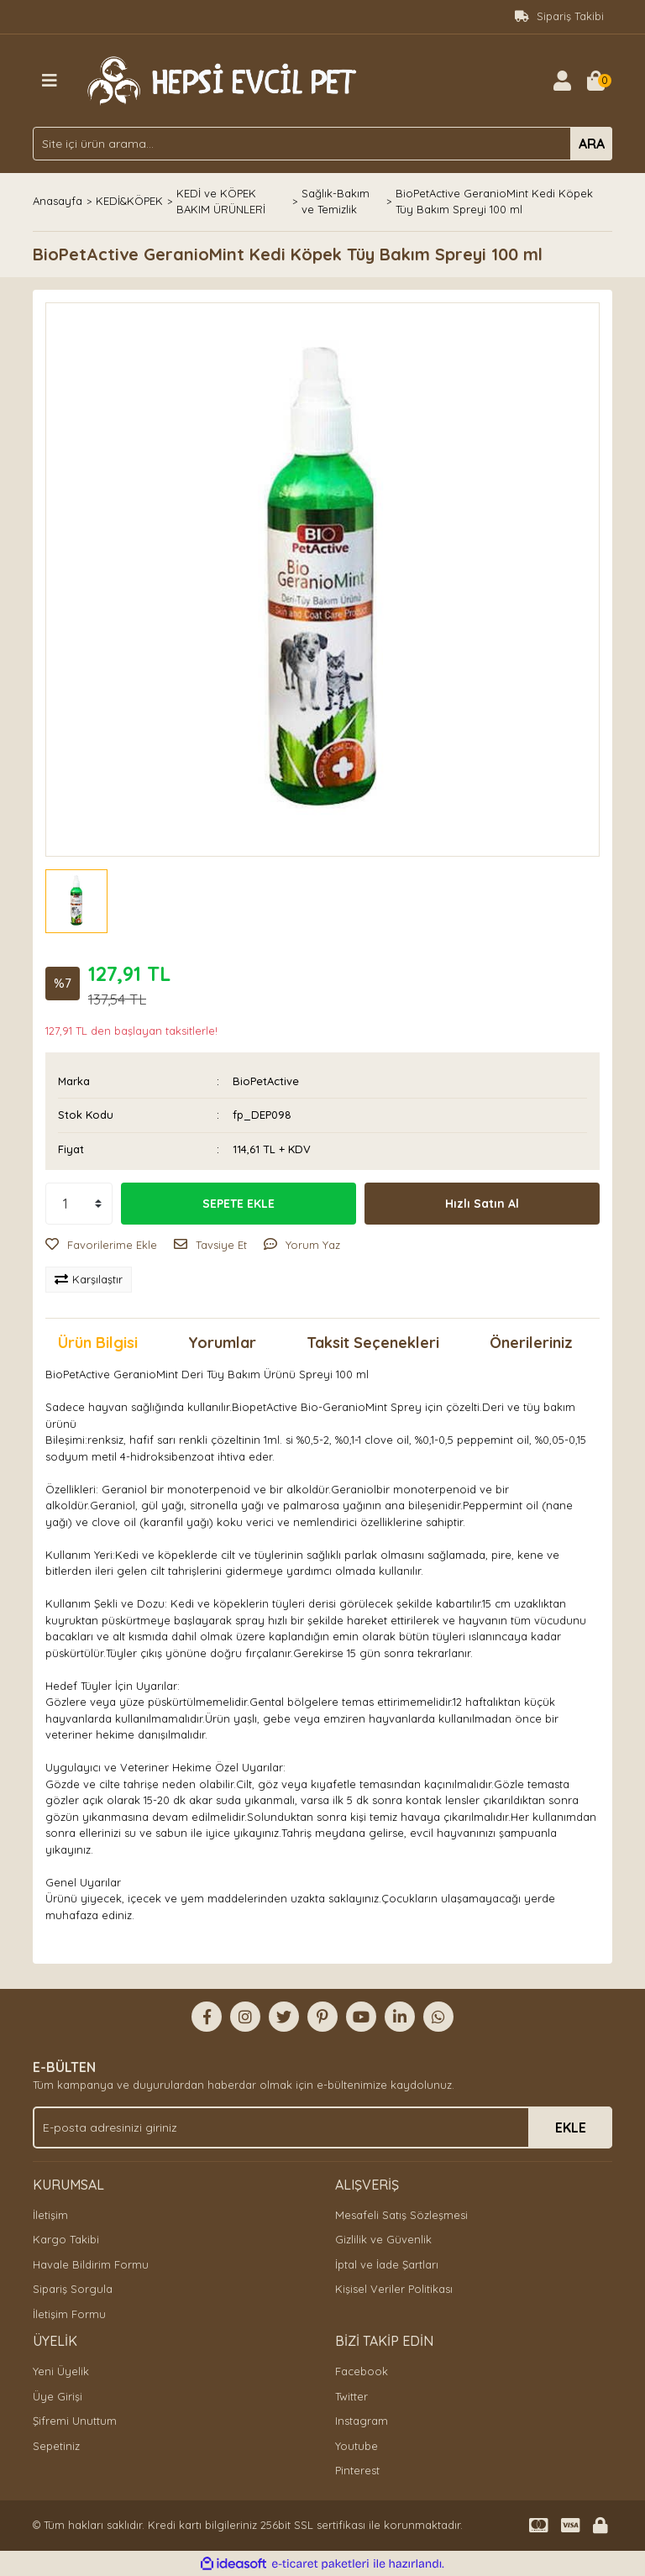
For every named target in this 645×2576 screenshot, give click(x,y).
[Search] (322, 143)
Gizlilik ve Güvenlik (383, 2239)
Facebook (361, 2371)
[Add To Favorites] (101, 1245)
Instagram (361, 2420)
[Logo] (219, 79)
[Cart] (595, 80)
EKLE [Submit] (570, 2127)
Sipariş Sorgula (73, 2288)
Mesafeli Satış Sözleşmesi (401, 2215)
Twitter (351, 2396)
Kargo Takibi (66, 2239)
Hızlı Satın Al (482, 1203)
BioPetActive (266, 1081)
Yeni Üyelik (61, 2371)
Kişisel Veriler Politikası (394, 2288)
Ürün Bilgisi (98, 1342)
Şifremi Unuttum (75, 2420)
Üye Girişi (57, 2396)
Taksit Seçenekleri (373, 1342)
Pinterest (357, 2470)
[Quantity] (79, 1204)
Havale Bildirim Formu (91, 2264)
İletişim (50, 2215)
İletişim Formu (69, 2314)
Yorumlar (222, 1342)
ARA (592, 143)
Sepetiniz (56, 2446)
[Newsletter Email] (322, 2127)
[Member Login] (562, 80)
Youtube (356, 2446)
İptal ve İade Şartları (386, 2264)
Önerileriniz (531, 1342)
